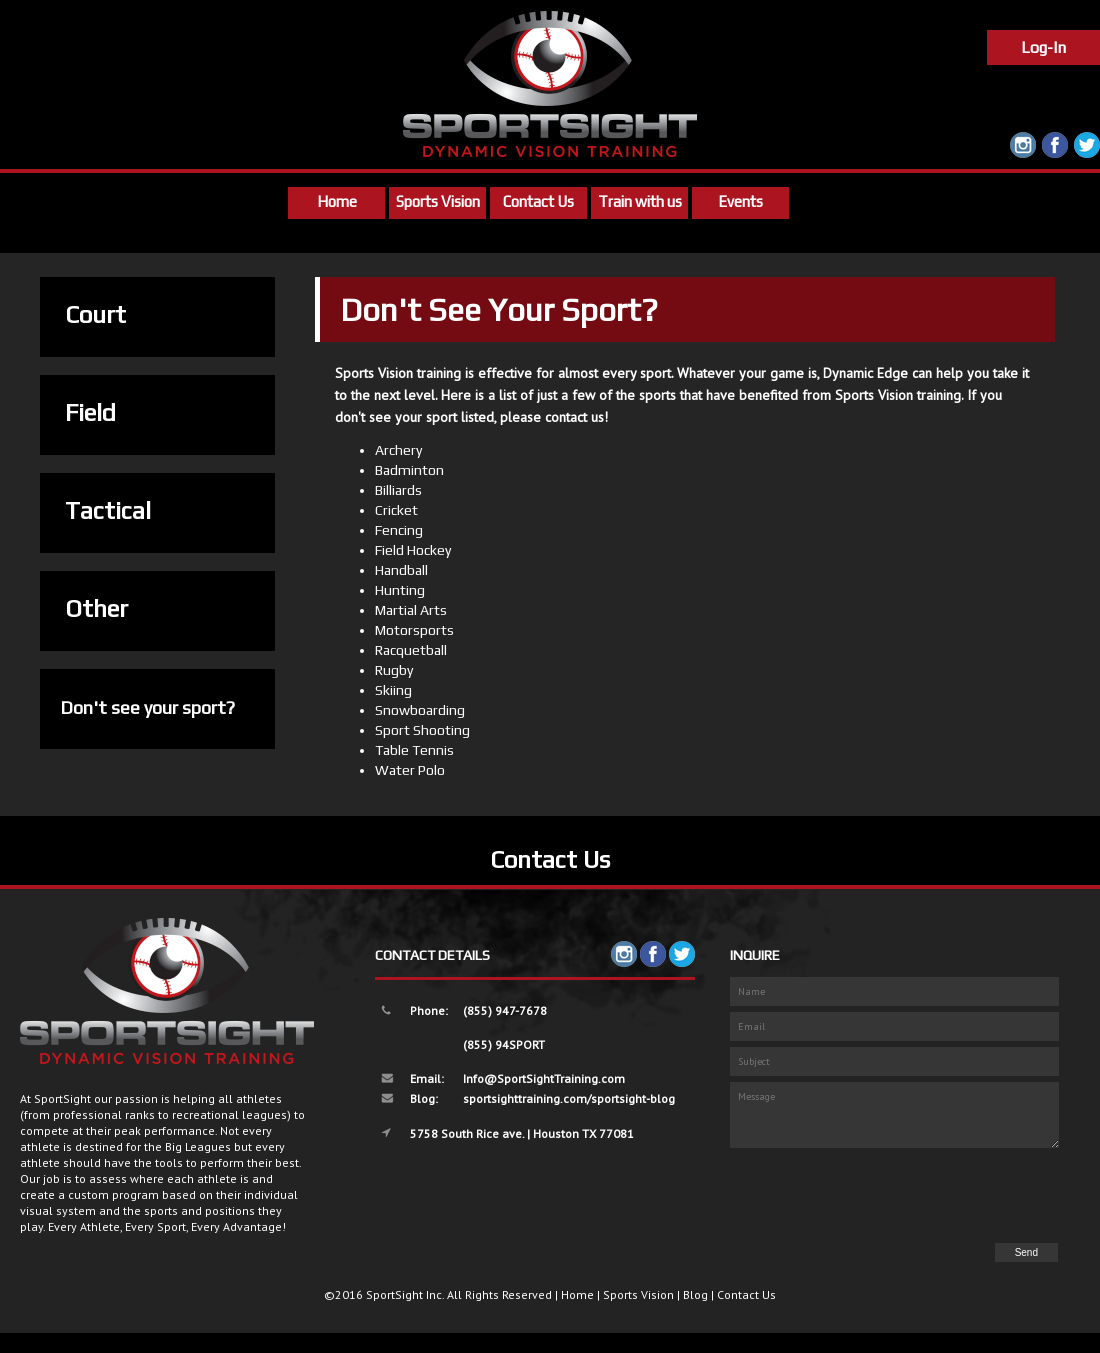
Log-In (1043, 47)
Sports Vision (438, 201)
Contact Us (538, 201)
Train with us (640, 201)
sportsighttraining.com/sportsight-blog (569, 1098)
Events (740, 201)
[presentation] (908, 1197)
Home (337, 201)
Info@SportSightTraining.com (544, 1078)
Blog (695, 1294)
